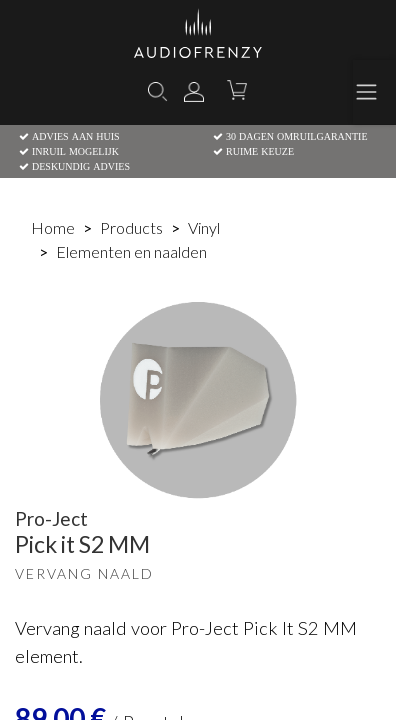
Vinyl (204, 227)
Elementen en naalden (131, 251)
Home (53, 227)
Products (131, 227)
